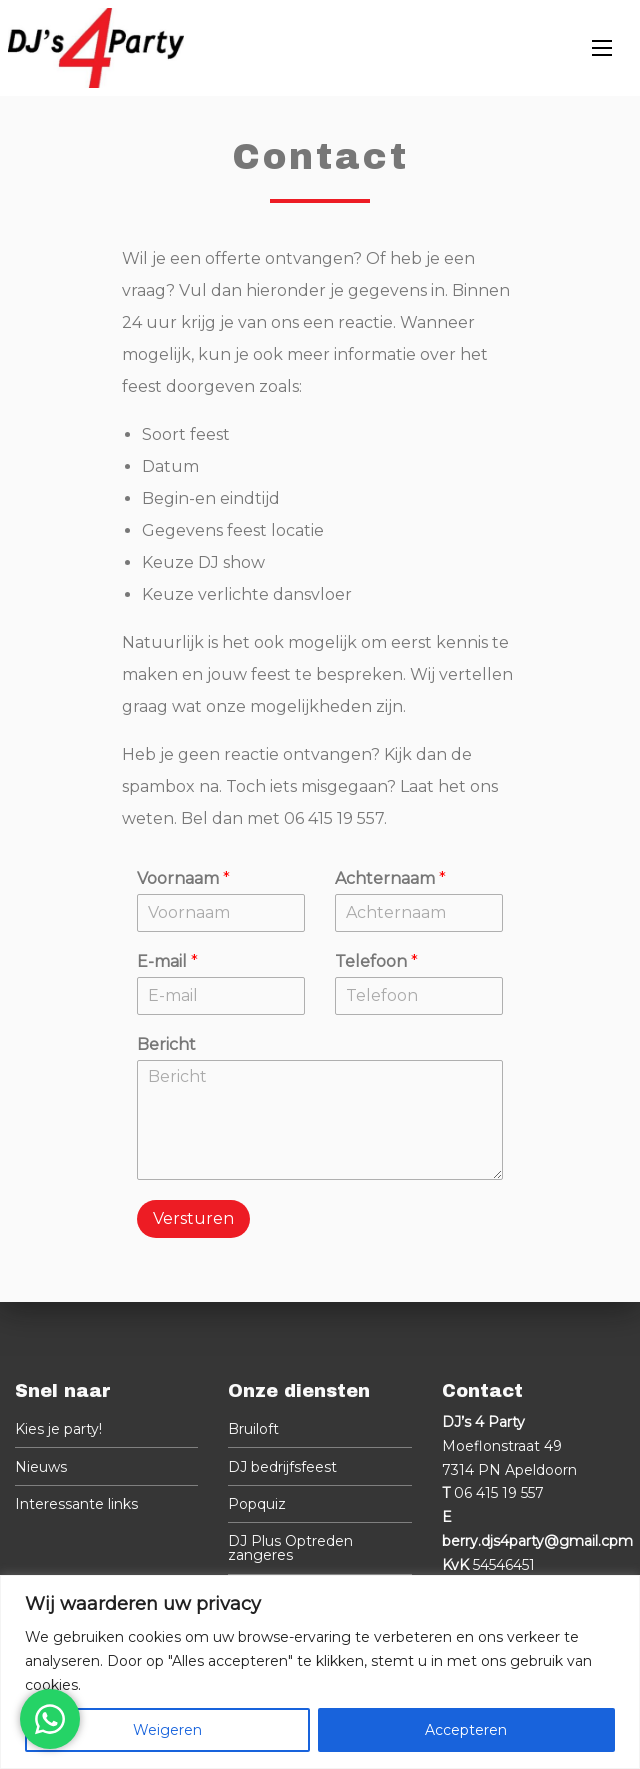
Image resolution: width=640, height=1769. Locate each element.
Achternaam (390, 878)
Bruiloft (253, 1429)
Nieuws (41, 1467)
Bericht (166, 1044)
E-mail (167, 961)
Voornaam (183, 878)
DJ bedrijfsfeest (282, 1467)
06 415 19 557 (499, 1493)
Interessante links (76, 1504)
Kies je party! (58, 1429)
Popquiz (257, 1504)
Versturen (193, 1218)
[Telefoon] (419, 996)
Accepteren (466, 1730)
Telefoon (376, 961)
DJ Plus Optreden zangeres (290, 1548)
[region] (320, 1672)
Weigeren (167, 1730)
